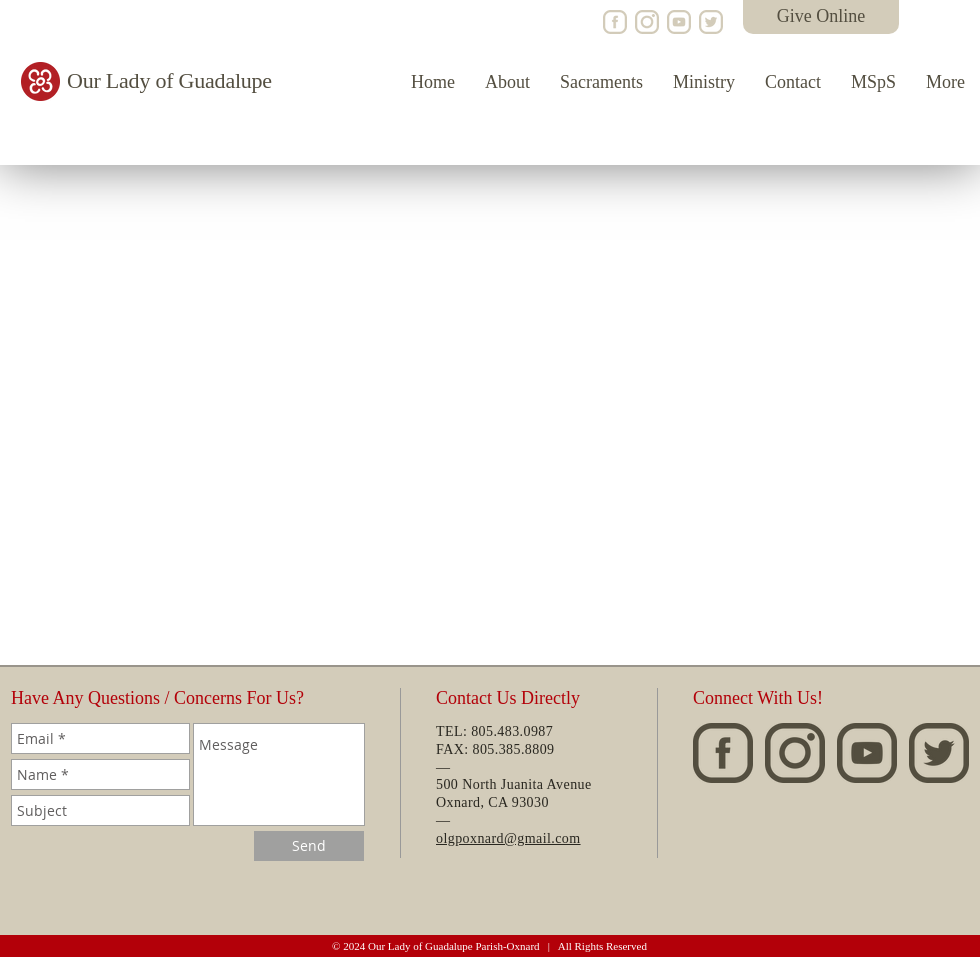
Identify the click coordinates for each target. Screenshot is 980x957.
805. (485, 749)
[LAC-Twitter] (711, 22)
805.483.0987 (512, 731)
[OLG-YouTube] (679, 22)
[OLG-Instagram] (647, 22)
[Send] (309, 846)
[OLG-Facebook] (615, 22)
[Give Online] (821, 17)
